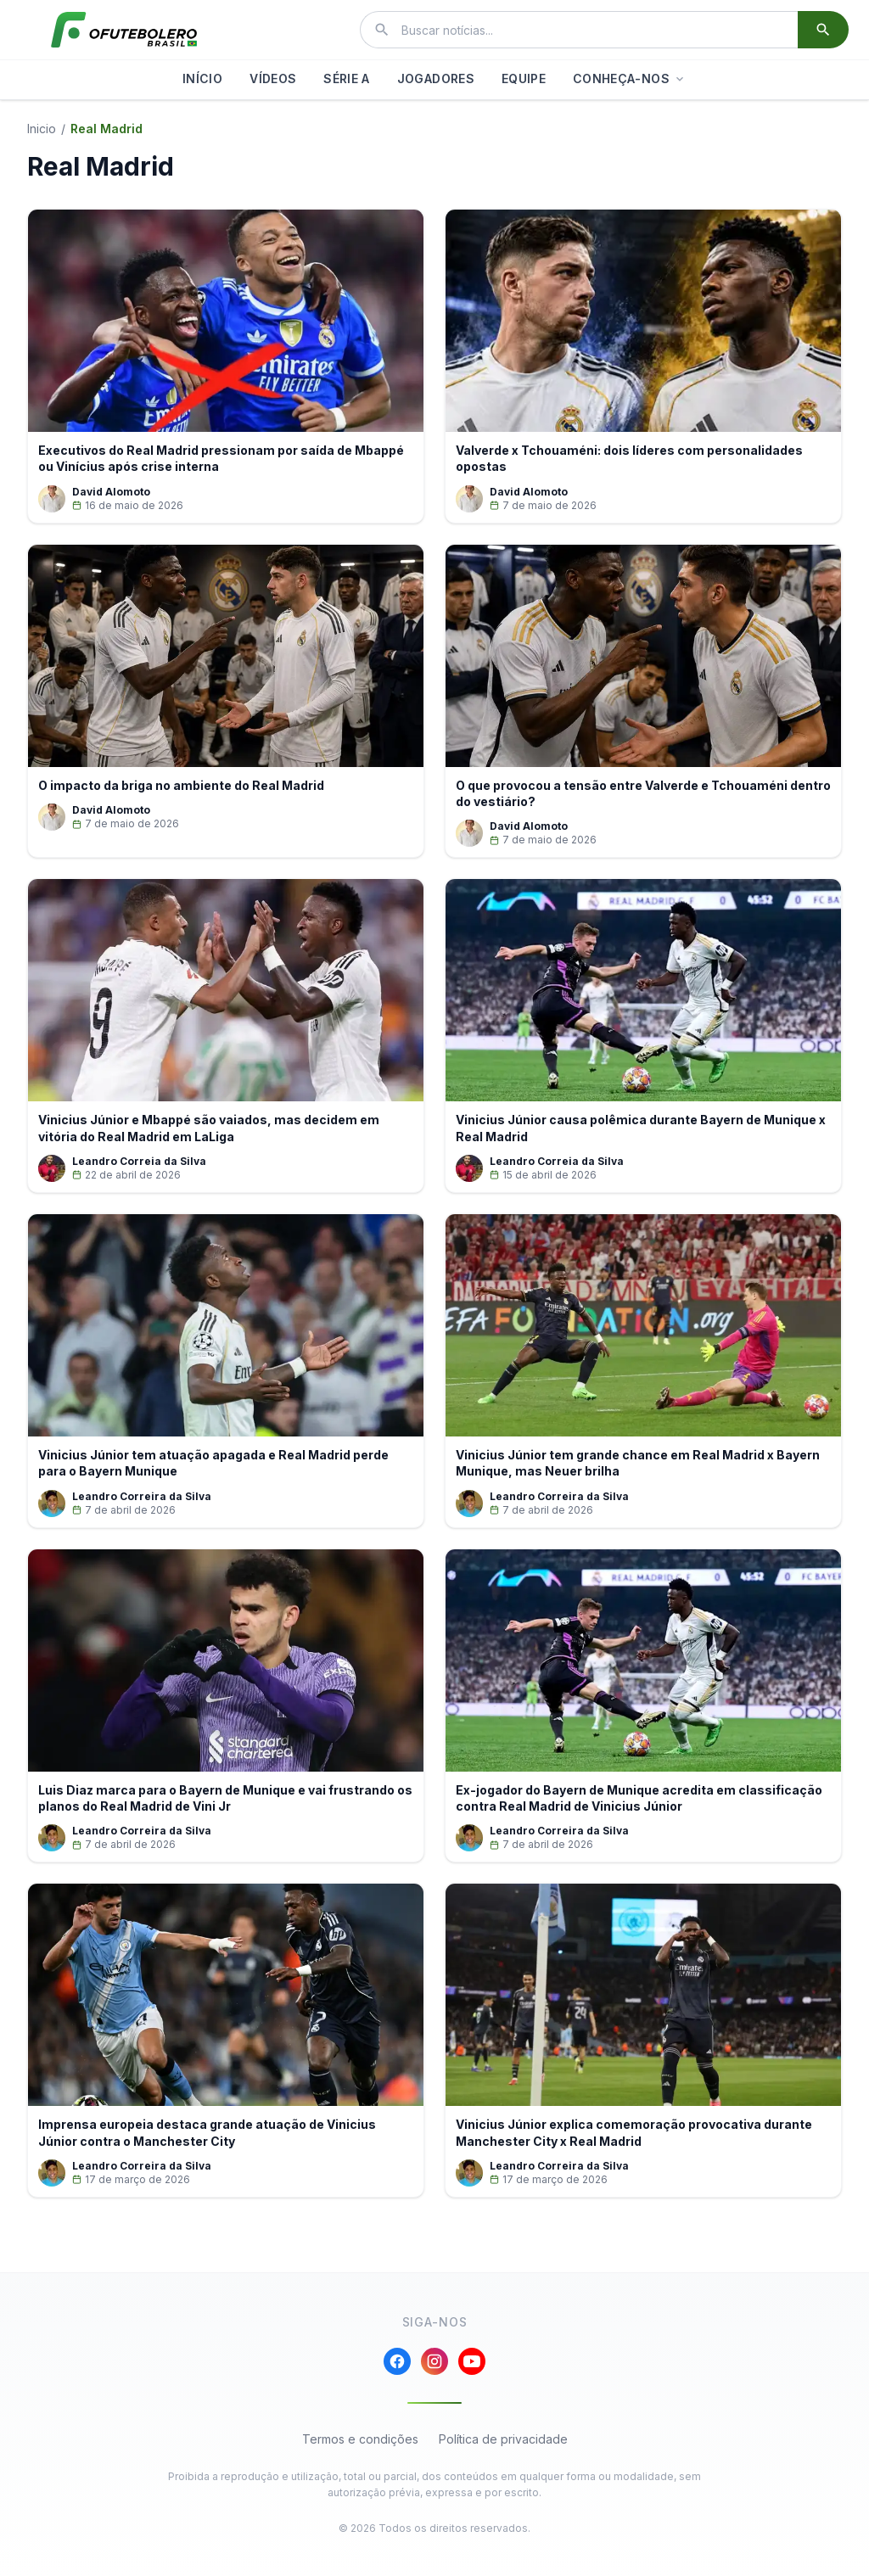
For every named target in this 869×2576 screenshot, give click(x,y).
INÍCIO (202, 78)
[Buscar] (823, 29)
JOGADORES (435, 78)
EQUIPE (524, 78)
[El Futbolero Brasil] (123, 29)
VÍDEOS (272, 78)
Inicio (41, 128)
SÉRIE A (346, 78)
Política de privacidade (503, 2439)
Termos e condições (360, 2439)
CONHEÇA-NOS (630, 78)
